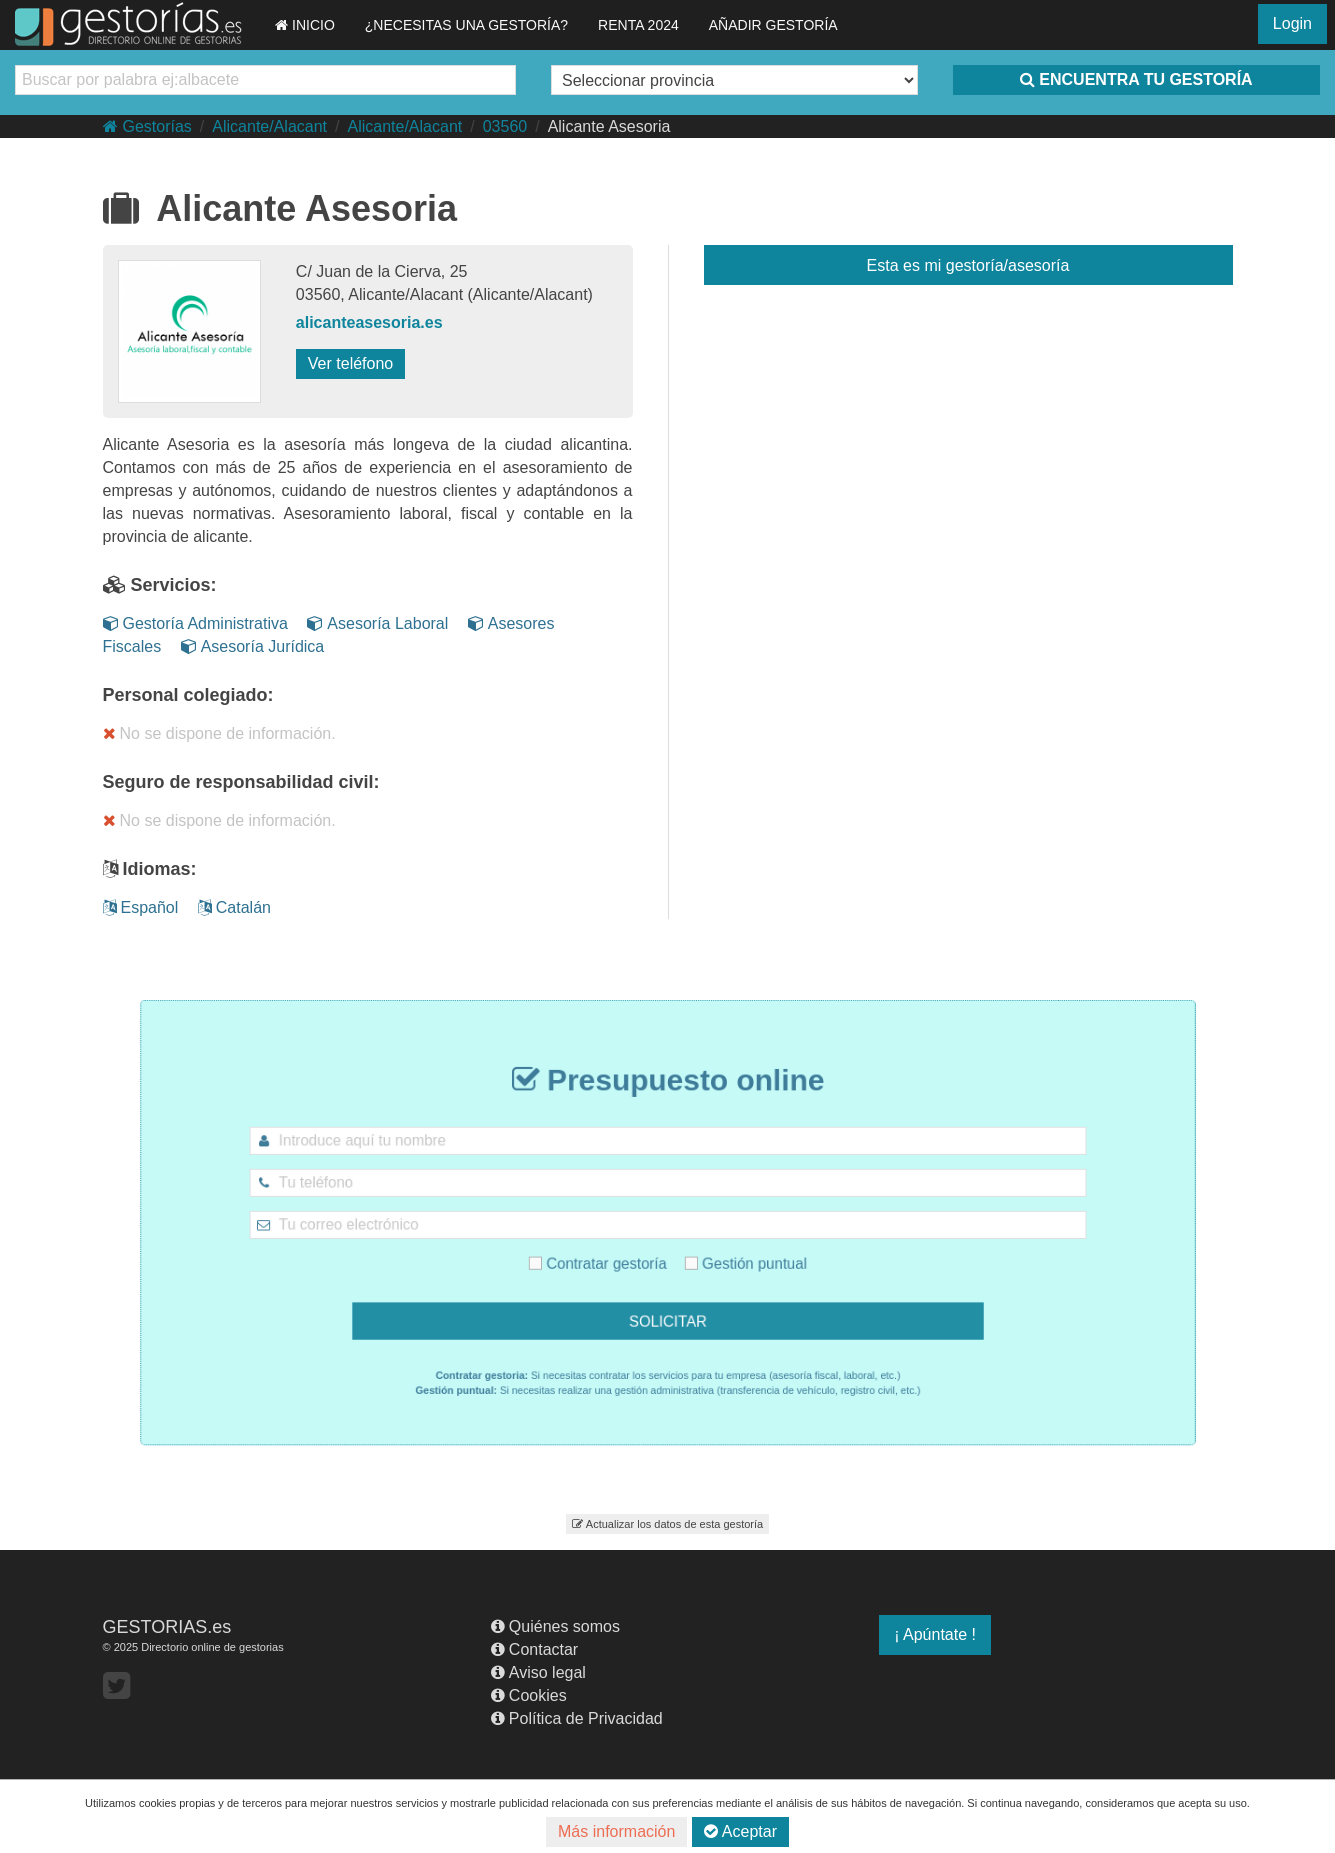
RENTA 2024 (638, 25)
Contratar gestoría (614, 1255)
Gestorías (147, 126)
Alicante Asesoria (609, 126)
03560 (505, 126)
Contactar (534, 1649)
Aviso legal (538, 1672)
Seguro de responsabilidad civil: (241, 782)
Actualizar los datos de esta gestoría (667, 1524)
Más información (616, 1831)
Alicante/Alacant (269, 126)
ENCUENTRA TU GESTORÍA (1136, 79)
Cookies (529, 1695)
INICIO (305, 25)
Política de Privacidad (577, 1718)
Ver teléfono (350, 363)
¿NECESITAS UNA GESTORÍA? (466, 25)
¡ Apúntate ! (935, 1634)
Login (1292, 23)
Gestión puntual (728, 1255)
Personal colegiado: (188, 695)
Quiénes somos (555, 1626)
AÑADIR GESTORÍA (773, 25)
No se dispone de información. (219, 733)
